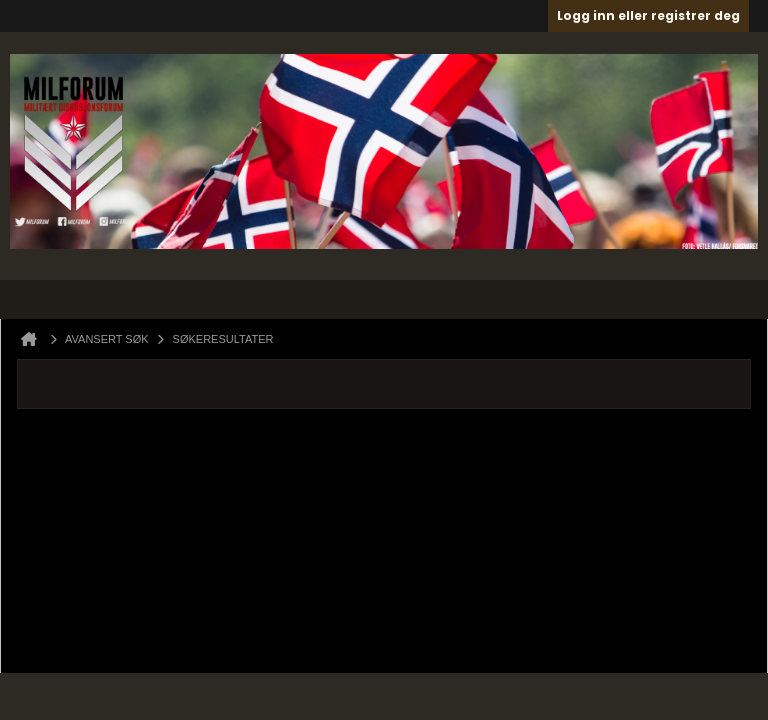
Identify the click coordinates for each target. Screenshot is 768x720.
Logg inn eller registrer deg (648, 15)
